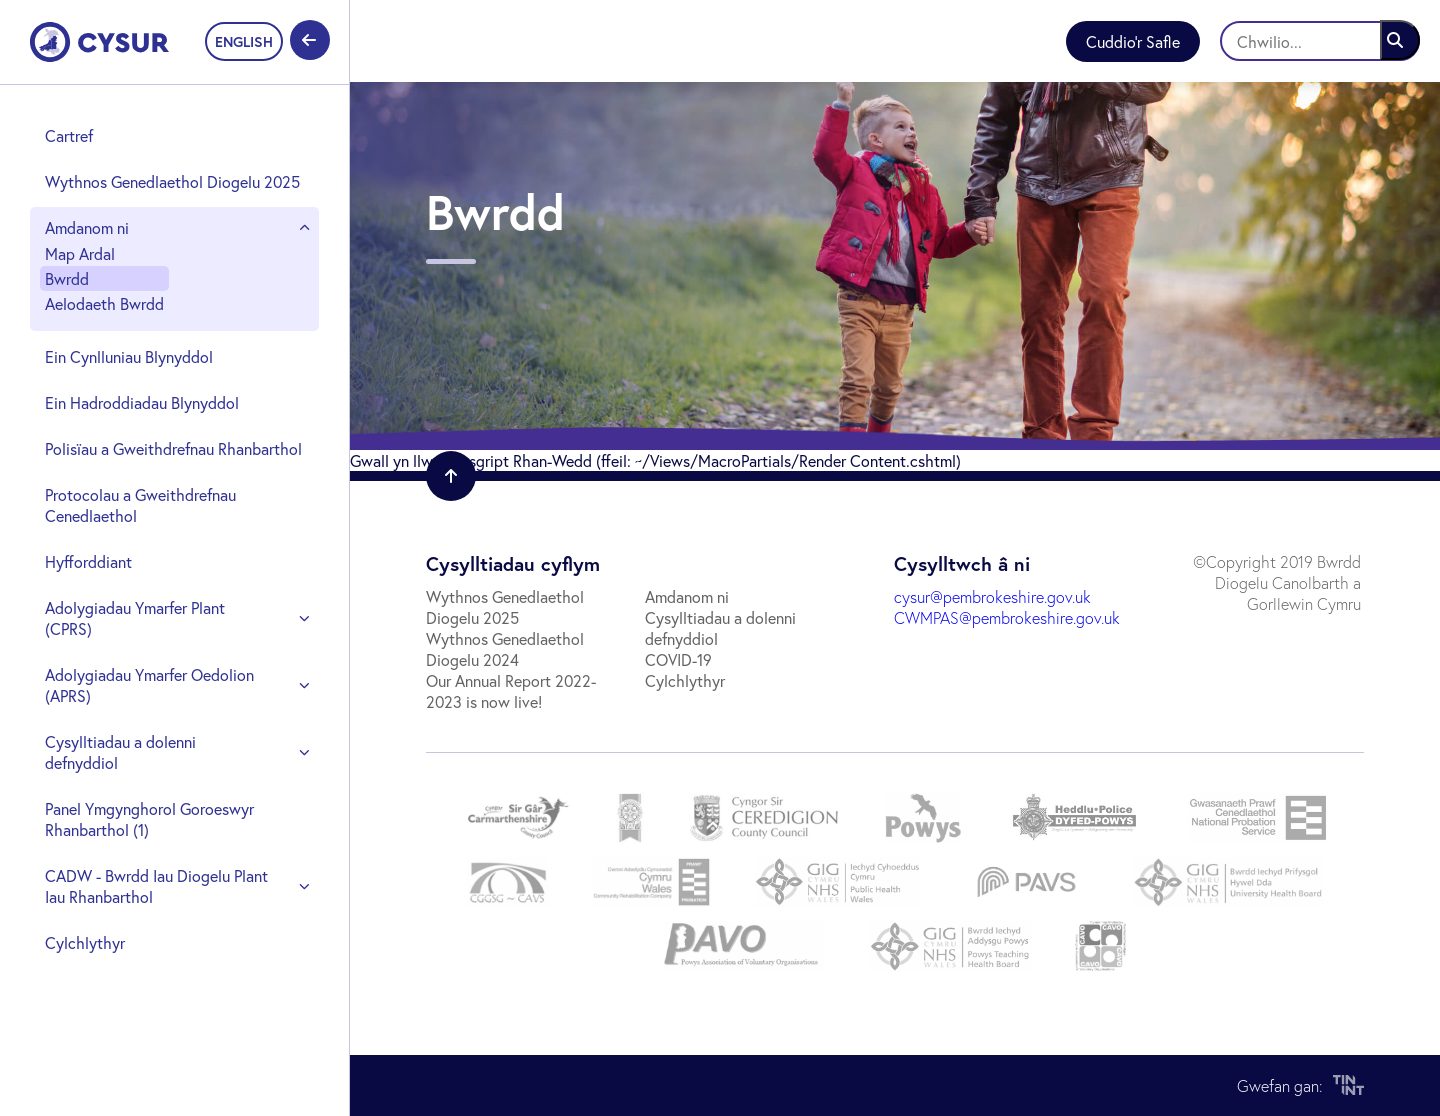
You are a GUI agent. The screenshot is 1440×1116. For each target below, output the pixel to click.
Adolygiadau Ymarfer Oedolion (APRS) (149, 685)
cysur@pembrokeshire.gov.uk (992, 596)
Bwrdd (67, 278)
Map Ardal (80, 253)
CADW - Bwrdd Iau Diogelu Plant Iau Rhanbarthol (156, 886)
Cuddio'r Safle (1133, 41)
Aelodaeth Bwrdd (104, 303)
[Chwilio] (1320, 41)
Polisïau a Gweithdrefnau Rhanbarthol (173, 448)
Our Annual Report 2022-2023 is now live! (511, 691)
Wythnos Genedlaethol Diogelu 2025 (172, 181)
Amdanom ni (87, 227)
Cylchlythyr (85, 942)
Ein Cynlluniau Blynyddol (129, 356)
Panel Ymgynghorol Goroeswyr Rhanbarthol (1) (149, 819)
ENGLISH (244, 41)
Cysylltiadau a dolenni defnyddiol (120, 752)
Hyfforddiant (88, 561)
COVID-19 (678, 659)
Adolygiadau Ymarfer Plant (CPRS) (135, 618)
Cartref (69, 135)
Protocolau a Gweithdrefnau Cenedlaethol (140, 505)
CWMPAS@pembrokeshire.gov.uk (1007, 617)
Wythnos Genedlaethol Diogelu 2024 (505, 649)
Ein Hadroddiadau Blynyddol (142, 402)
